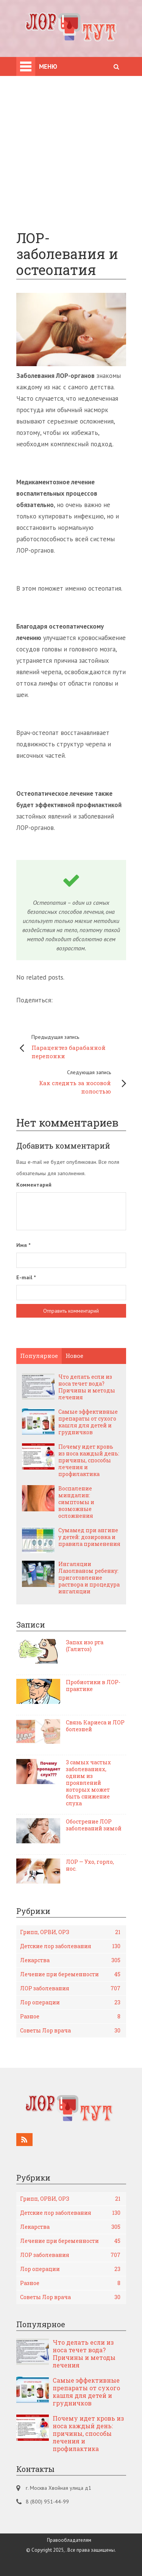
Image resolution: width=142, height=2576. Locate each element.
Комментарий (33, 1184)
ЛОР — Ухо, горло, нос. (90, 1865)
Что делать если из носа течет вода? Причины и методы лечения (86, 1387)
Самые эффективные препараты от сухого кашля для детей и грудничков (88, 1422)
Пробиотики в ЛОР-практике (93, 1686)
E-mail (26, 1277)
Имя (23, 1245)
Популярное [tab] (39, 1355)
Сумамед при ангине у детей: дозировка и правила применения (89, 1537)
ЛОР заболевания (70, 1988)
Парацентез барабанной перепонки (75, 1046)
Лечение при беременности (70, 1974)
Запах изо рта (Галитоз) (84, 1646)
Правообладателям (69, 2540)
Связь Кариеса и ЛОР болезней (95, 1726)
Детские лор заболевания (70, 1946)
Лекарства (70, 1960)
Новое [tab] (74, 1355)
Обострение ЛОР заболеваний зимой (94, 1825)
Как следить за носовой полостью (67, 1081)
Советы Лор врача (70, 2030)
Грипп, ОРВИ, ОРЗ (70, 1932)
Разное (70, 2016)
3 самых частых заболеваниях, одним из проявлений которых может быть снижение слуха (88, 1783)
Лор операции (70, 2002)
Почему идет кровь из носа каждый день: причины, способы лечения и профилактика (88, 1460)
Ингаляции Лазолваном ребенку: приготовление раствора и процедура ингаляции (89, 1578)
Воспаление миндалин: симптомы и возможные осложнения (76, 1502)
